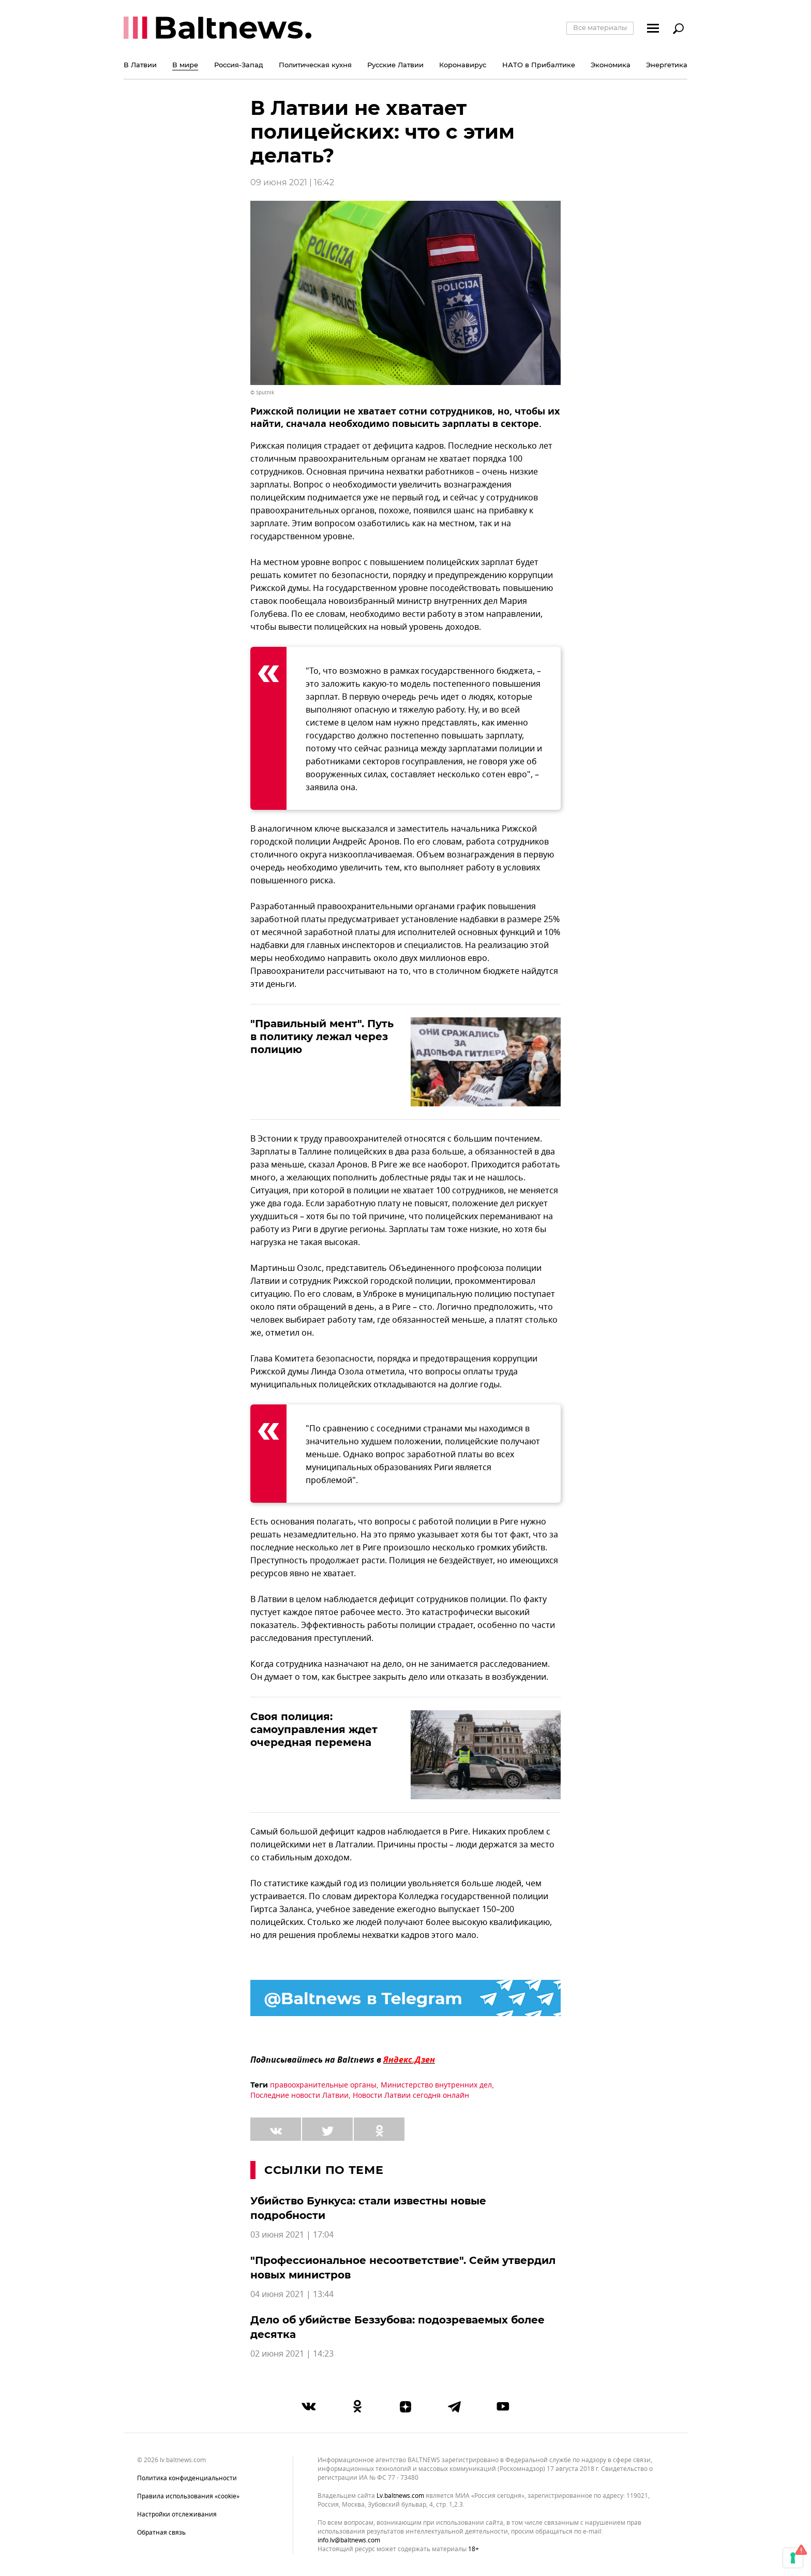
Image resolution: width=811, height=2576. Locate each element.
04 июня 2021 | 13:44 (292, 2294)
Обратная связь (161, 2532)
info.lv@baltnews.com (349, 2540)
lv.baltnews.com (400, 2496)
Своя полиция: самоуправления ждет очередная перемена (314, 1729)
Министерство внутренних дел (436, 2085)
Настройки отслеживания (177, 2514)
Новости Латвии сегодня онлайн (411, 2095)
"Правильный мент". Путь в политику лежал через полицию (322, 1036)
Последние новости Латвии (299, 2095)
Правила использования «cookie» (188, 2496)
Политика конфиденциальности (187, 2478)
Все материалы (600, 27)
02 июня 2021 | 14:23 (292, 2354)
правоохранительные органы (323, 2085)
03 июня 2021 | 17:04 (292, 2235)
